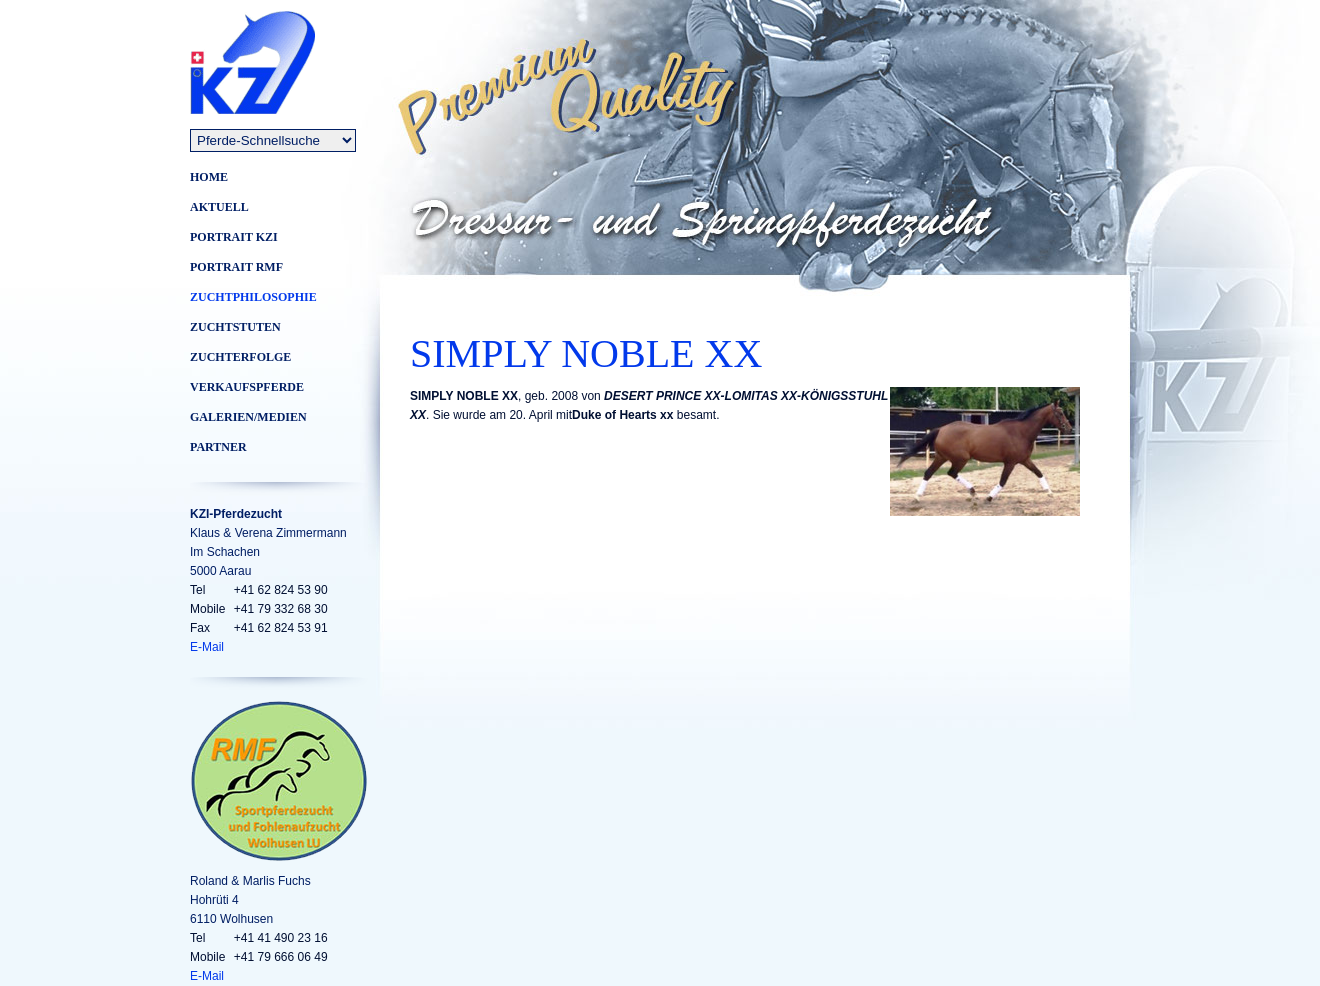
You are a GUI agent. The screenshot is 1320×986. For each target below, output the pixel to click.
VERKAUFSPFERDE (247, 387)
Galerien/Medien (248, 417)
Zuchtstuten (235, 327)
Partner (218, 447)
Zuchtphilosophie (253, 297)
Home (209, 177)
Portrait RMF (236, 267)
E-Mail (207, 647)
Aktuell (219, 207)
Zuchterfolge (240, 357)
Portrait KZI (234, 237)
